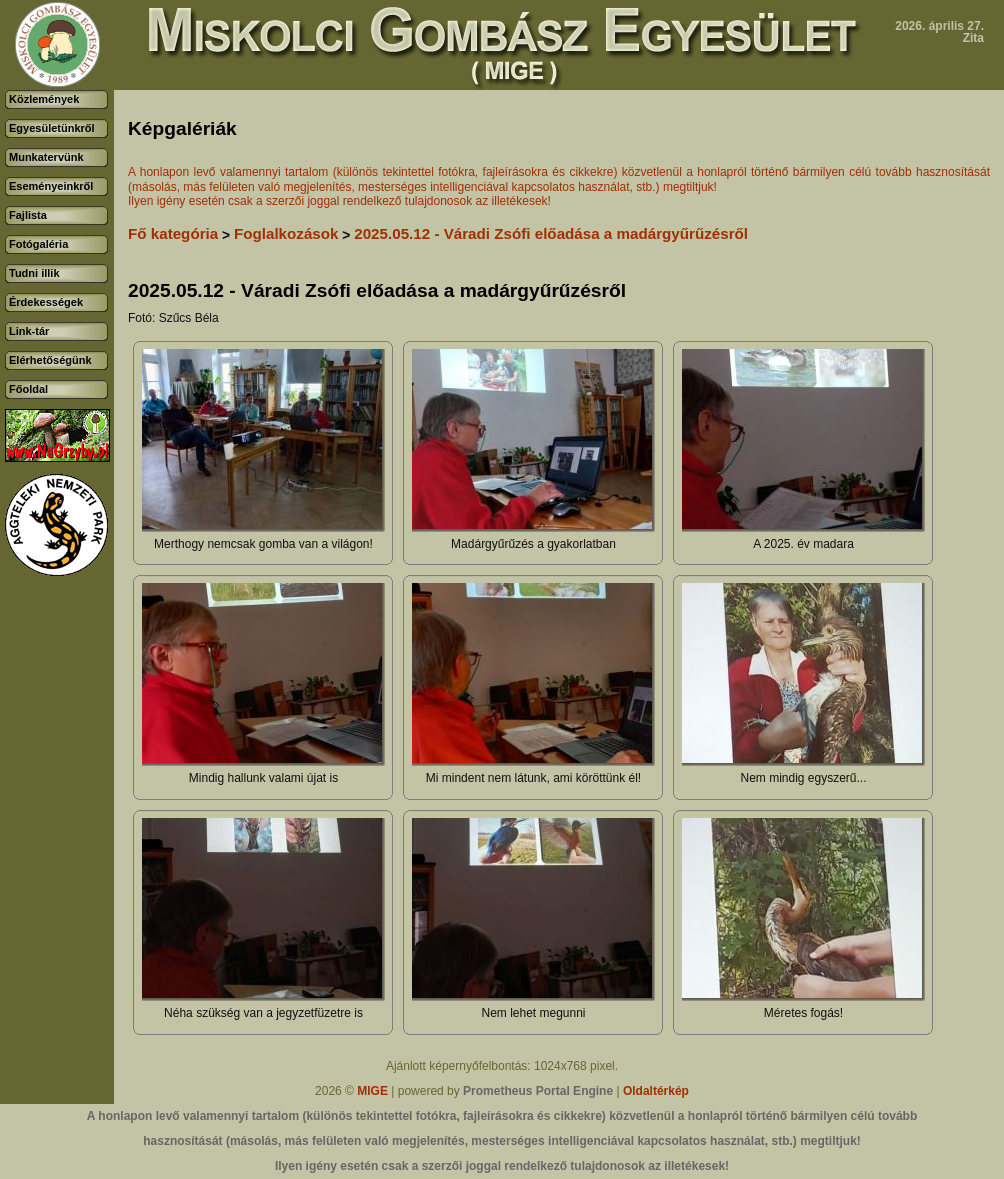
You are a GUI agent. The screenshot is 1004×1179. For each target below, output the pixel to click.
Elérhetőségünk (50, 360)
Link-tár (29, 331)
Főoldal (28, 389)
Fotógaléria (38, 244)
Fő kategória (173, 233)
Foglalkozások (286, 233)
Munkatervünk (46, 157)
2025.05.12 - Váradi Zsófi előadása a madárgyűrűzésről (551, 233)
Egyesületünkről (52, 128)
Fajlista (28, 215)
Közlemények (44, 99)
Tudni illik (34, 273)
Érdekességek (46, 302)
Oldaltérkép (656, 1091)
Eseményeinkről (51, 186)
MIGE (372, 1091)
